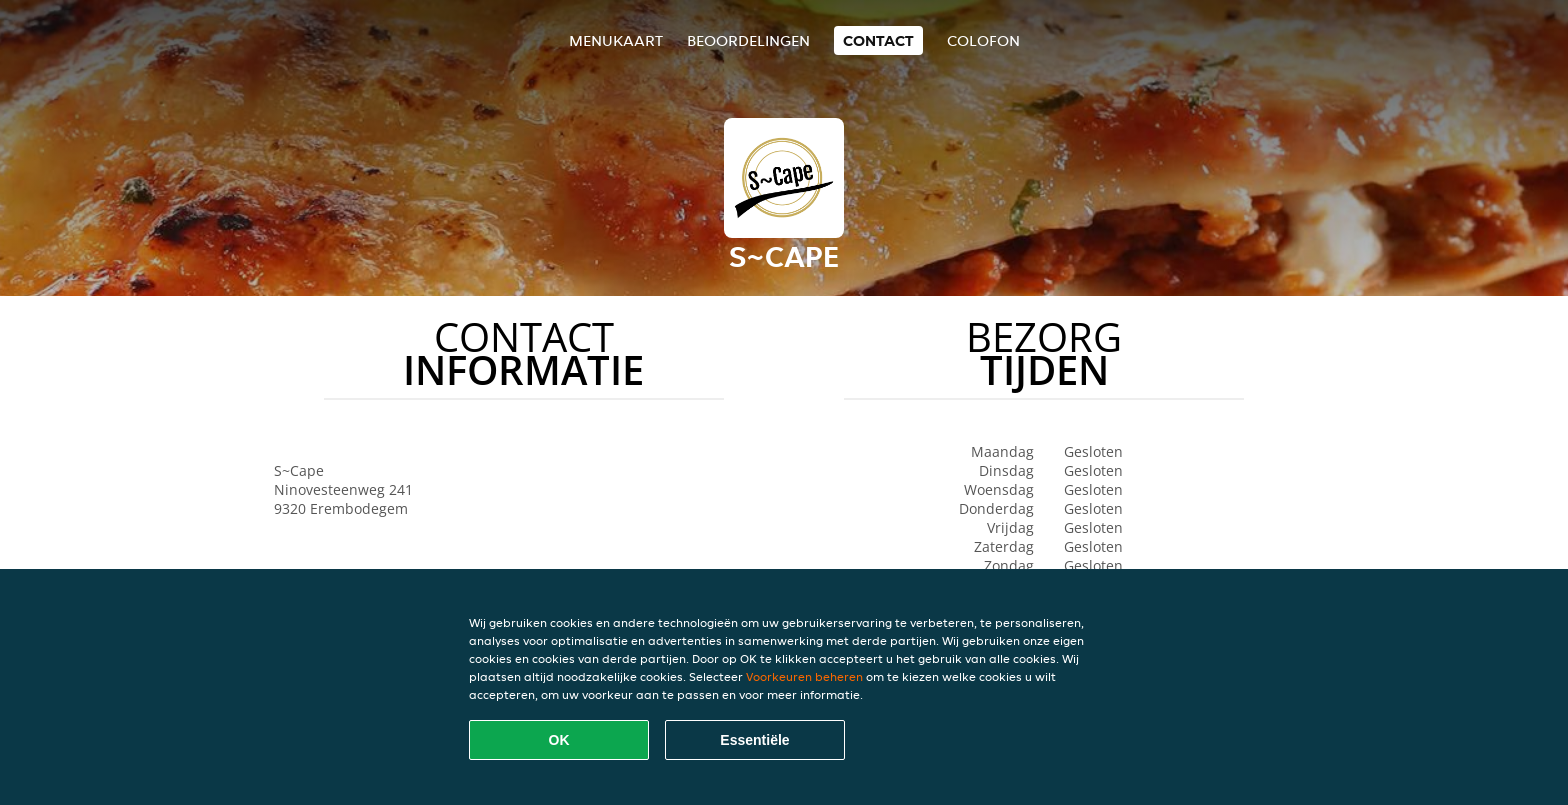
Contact (878, 40)
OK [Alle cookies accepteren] (559, 740)
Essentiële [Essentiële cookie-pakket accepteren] (754, 740)
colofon (983, 40)
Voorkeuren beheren (804, 676)
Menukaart (616, 40)
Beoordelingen (748, 40)
